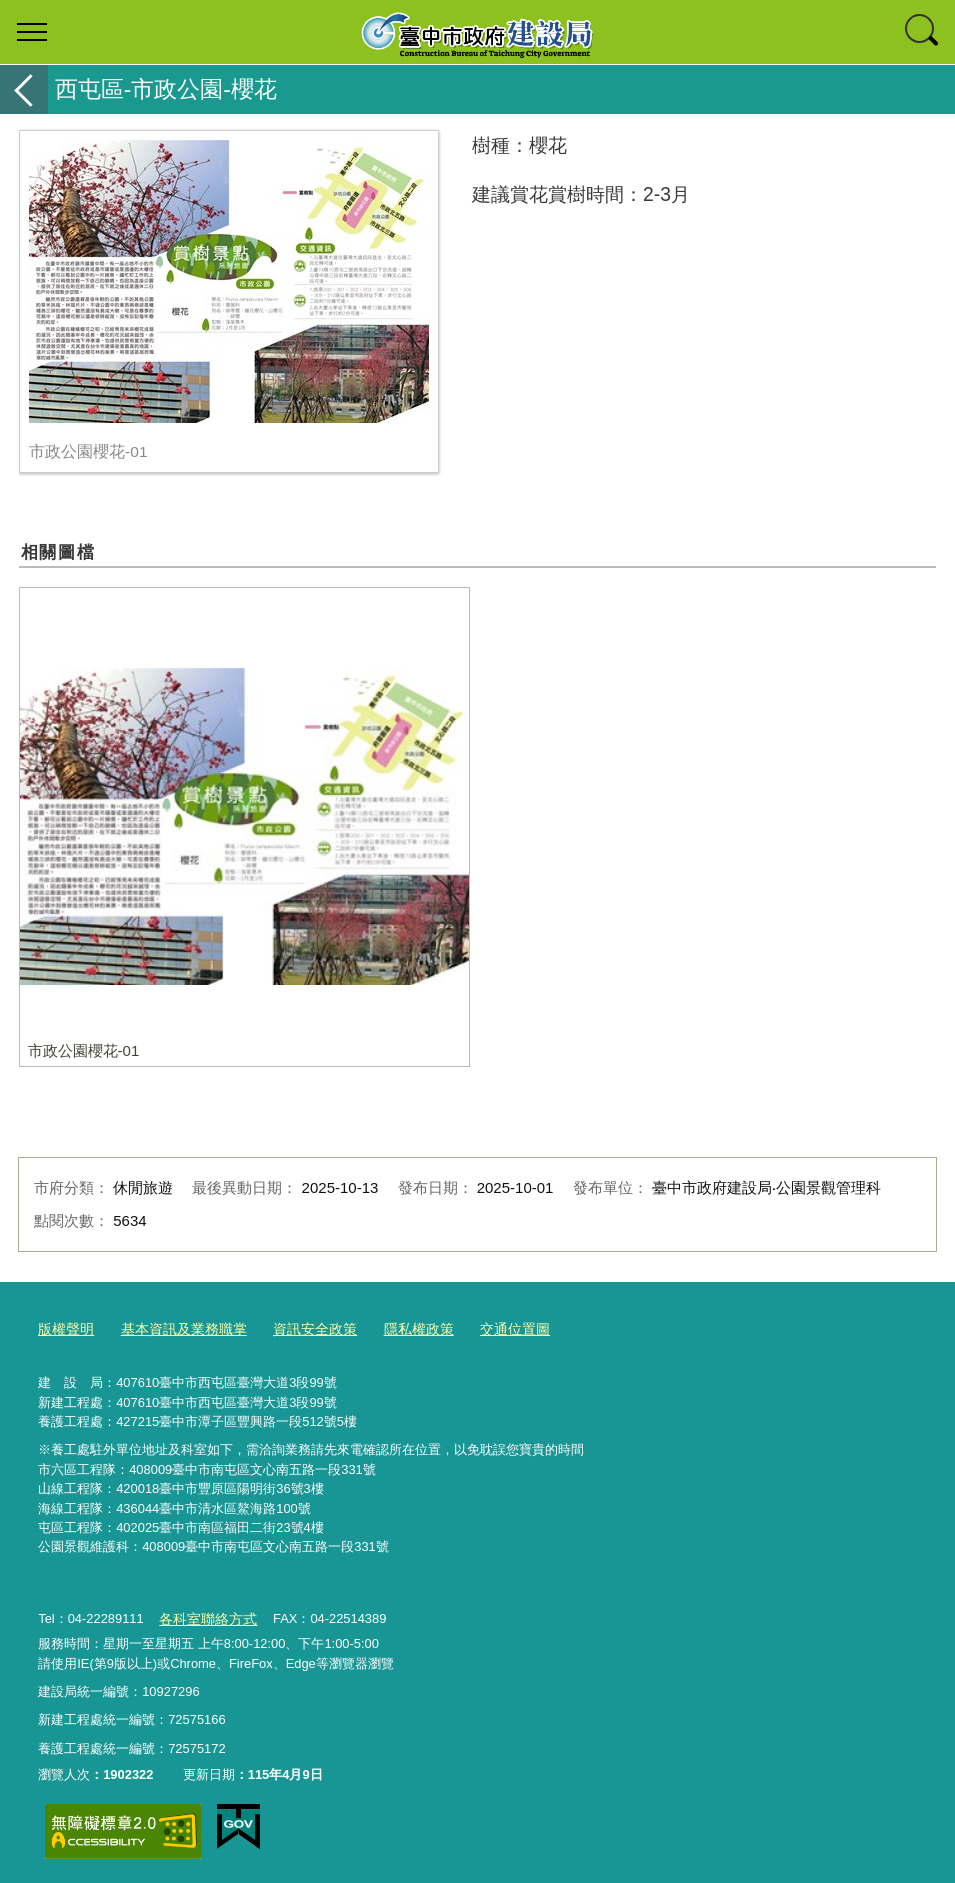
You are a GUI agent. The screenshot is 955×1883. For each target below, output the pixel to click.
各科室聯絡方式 (204, 1614)
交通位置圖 (488, 1327)
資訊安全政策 (299, 1327)
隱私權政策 (397, 1327)
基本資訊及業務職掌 (175, 1327)
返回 (24, 89)
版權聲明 (64, 1327)
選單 (32, 32)
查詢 (923, 32)
